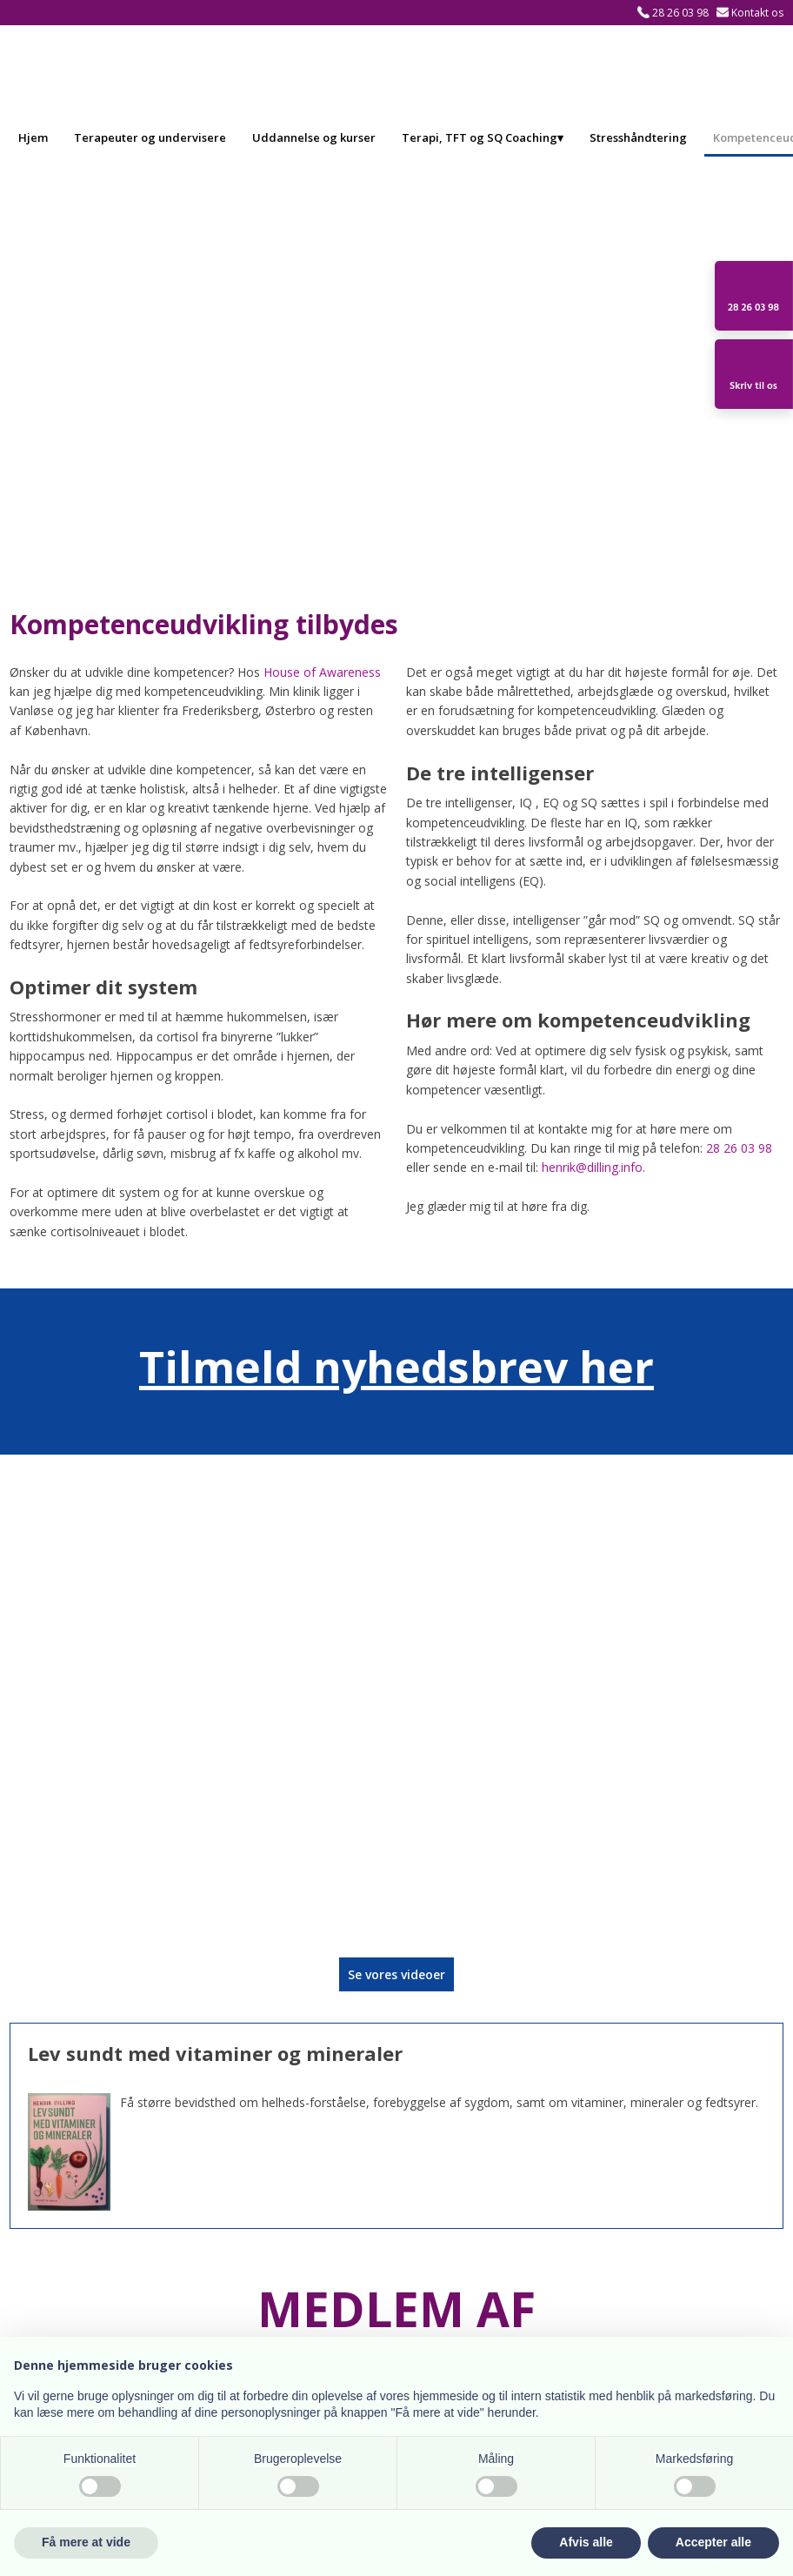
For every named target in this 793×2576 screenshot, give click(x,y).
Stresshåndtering (638, 137)
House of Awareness (322, 672)
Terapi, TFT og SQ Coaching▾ (482, 137)
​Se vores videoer (396, 1974)
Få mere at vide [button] (86, 2542)
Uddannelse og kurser (314, 137)
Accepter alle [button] (713, 2542)
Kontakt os (757, 12)
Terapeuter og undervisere (150, 137)
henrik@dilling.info (592, 1167)
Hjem (33, 137)
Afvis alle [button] (585, 2542)
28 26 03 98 (680, 12)
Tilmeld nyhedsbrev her (396, 1366)
